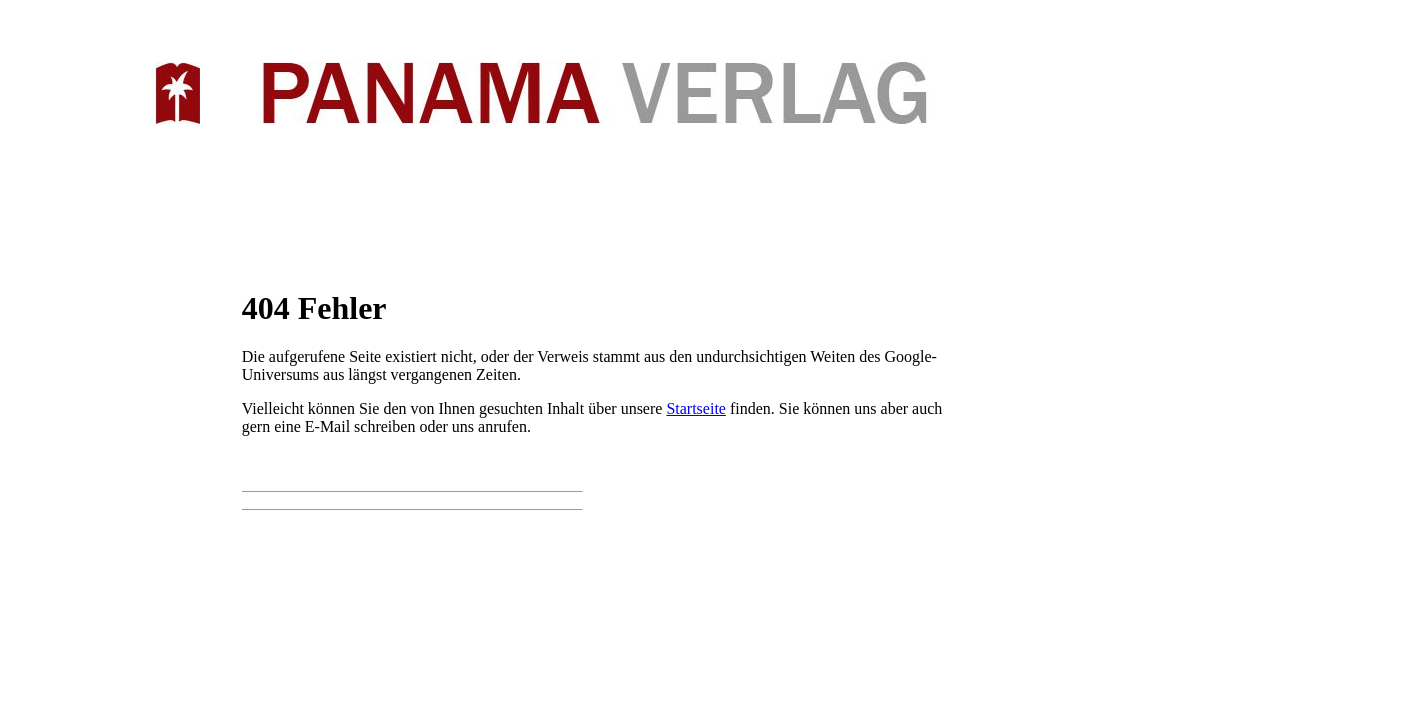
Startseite (696, 408)
